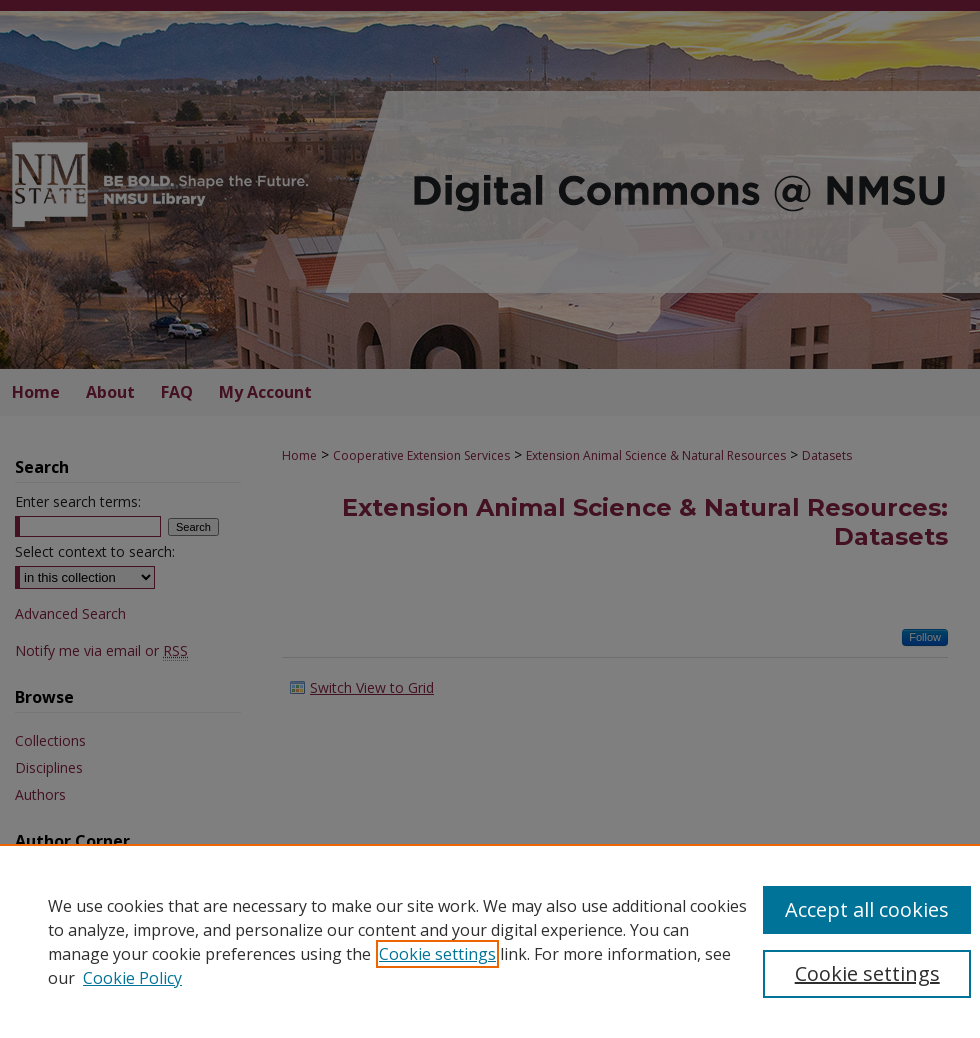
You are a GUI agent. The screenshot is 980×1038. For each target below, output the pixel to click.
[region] (490, 941)
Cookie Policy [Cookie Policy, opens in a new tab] (132, 978)
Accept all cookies (867, 909)
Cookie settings (437, 954)
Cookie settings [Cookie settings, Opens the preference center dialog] (867, 973)
